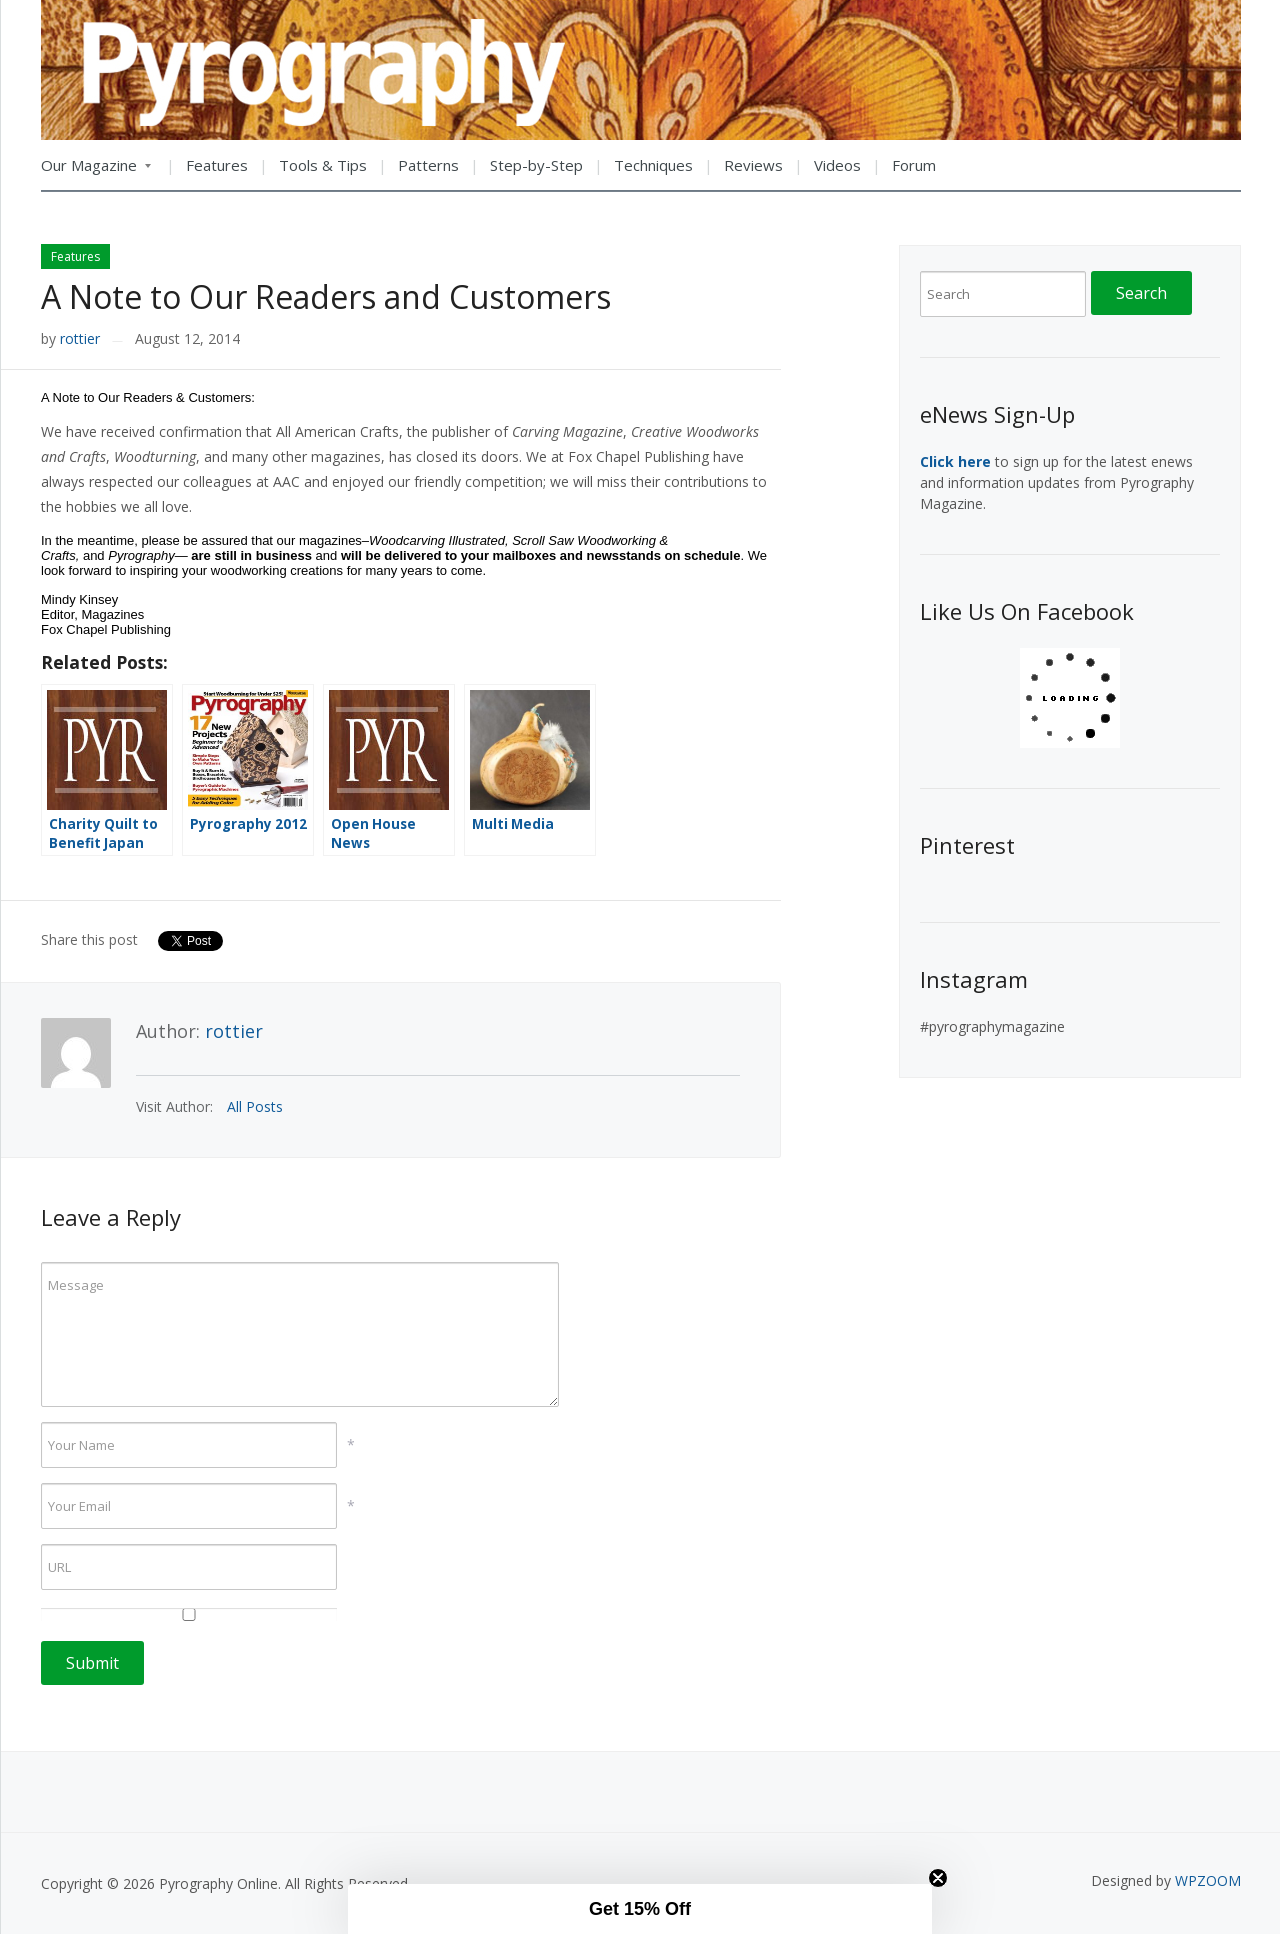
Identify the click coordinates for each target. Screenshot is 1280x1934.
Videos (837, 165)
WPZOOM (1208, 1880)
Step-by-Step (536, 165)
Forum (914, 165)
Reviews (753, 165)
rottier (80, 338)
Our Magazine (96, 171)
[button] (640, 1909)
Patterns (428, 165)
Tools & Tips (323, 165)
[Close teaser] (938, 1878)
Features (217, 165)
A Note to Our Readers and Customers (326, 296)
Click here (955, 461)
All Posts (255, 1106)
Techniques (653, 165)
